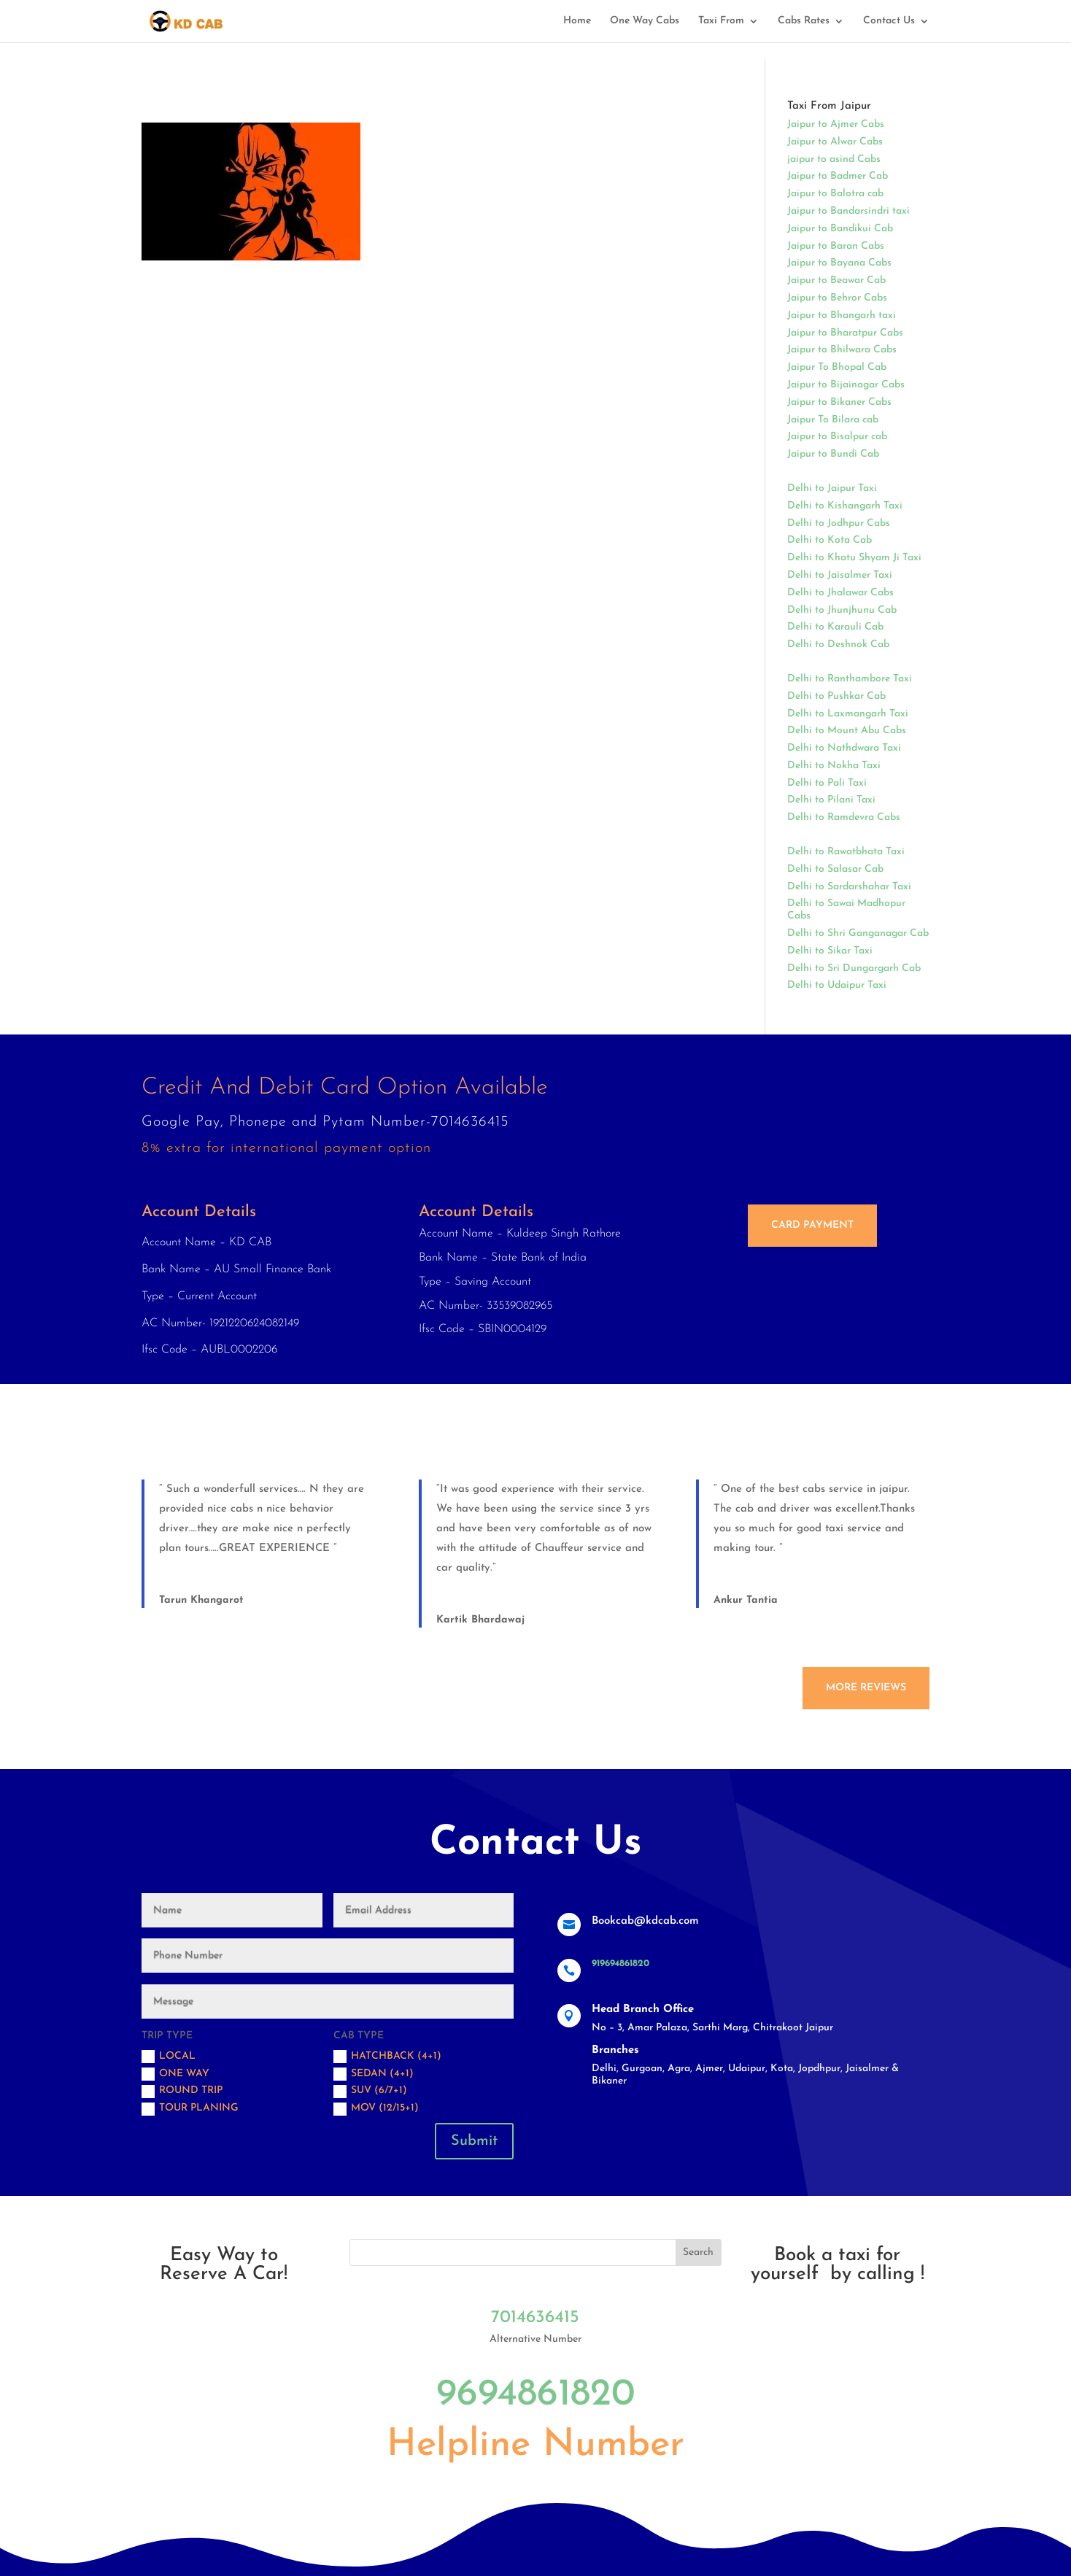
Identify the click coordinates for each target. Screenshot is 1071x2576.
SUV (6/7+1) (370, 2091)
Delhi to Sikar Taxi (830, 950)
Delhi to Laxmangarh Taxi (847, 713)
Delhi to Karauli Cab (835, 627)
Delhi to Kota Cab (829, 540)
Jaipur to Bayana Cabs (839, 263)
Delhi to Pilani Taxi (831, 799)
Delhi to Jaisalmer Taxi (839, 575)
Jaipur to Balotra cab (835, 193)
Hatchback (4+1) (387, 2056)
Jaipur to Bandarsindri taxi (848, 211)
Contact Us (889, 21)
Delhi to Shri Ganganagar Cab (858, 933)
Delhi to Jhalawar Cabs (840, 592)
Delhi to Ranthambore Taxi (849, 678)
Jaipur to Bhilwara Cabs (842, 349)
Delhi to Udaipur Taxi (836, 985)
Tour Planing (190, 2109)
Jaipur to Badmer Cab (837, 176)
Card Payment (812, 1225)
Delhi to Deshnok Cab (838, 644)
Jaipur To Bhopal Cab (836, 367)
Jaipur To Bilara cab (832, 419)
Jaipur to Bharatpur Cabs (845, 333)
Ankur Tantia (746, 1600)
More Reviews (866, 1687)
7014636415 (535, 2317)
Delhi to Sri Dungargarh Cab (854, 968)
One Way (175, 2074)
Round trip (182, 2091)
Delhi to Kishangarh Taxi (844, 505)
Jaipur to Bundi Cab (833, 454)
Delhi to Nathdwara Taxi (844, 748)
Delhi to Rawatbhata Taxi (846, 851)
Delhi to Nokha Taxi (834, 765)
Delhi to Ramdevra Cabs (843, 817)
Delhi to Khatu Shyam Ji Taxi (854, 557)
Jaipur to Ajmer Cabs (835, 124)
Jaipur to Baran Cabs (835, 246)
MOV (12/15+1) (376, 2109)
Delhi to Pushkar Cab (836, 696)
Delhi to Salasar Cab (835, 869)
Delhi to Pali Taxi (827, 783)
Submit (474, 2141)
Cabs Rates (804, 21)
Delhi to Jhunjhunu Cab (842, 610)
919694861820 (620, 1963)
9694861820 (535, 2395)
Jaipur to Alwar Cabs (835, 141)
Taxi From (721, 21)
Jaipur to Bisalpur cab (837, 436)
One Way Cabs (644, 21)
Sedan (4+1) (373, 2074)
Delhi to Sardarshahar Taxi (849, 886)
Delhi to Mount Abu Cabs (846, 730)
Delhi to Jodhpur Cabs (838, 523)
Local (169, 2056)
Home (577, 21)
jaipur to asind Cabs (834, 159)
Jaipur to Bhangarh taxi (841, 315)
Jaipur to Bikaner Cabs (839, 402)
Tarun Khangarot (201, 1600)
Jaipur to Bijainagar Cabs (846, 384)
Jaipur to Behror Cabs (837, 298)
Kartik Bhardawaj (480, 1619)
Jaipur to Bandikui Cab (840, 228)
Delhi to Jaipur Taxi (832, 488)
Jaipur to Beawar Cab (836, 280)
